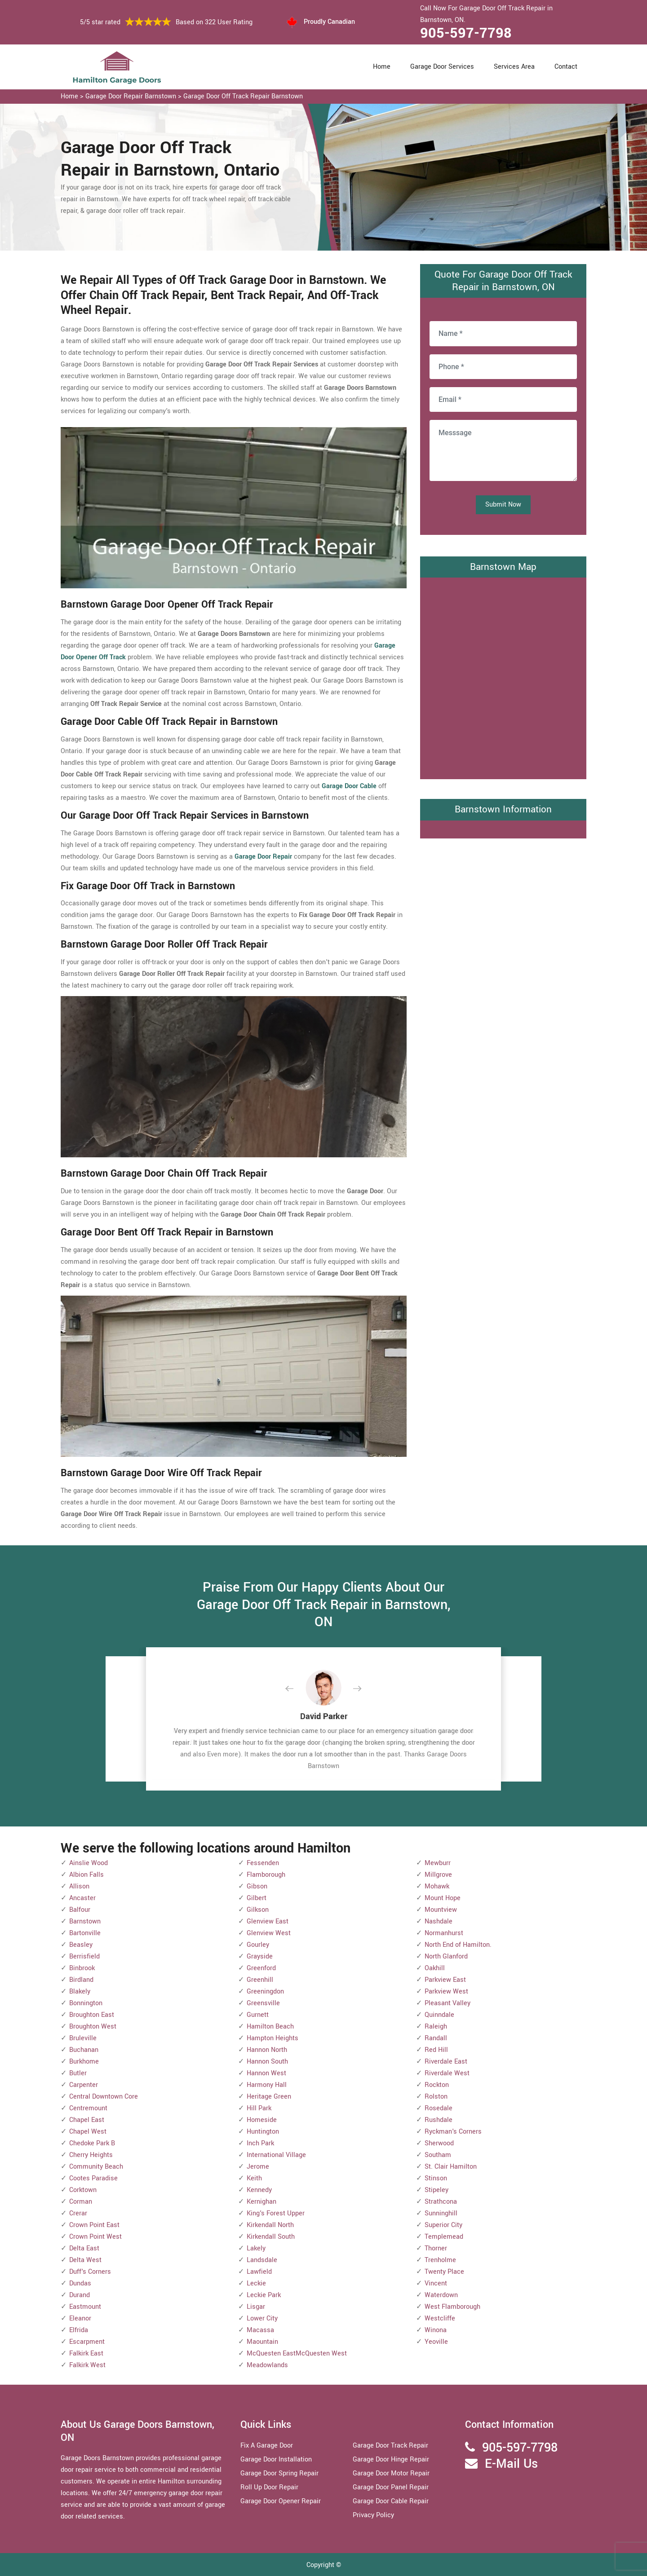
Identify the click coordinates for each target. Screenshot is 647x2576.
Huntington (263, 2131)
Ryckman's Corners (453, 2131)
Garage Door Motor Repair (391, 2473)
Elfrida (78, 2330)
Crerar (78, 2213)
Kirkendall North (270, 2225)
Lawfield (259, 2271)
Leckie (256, 2283)
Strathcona (441, 2201)
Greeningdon (265, 1991)
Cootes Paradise (93, 2178)
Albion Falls (86, 1874)
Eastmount (85, 2306)
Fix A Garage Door (266, 2445)
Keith (254, 2178)
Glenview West (269, 1933)
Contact (565, 66)
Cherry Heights (91, 2155)
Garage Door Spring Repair (279, 2473)
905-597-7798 (466, 33)
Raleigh (436, 2026)
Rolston (436, 2096)
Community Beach (96, 2166)
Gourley (258, 1945)
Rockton (437, 2085)
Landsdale (262, 2260)
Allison (79, 1886)
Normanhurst (444, 1933)
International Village (276, 2155)
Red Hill (436, 2050)
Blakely (79, 1991)
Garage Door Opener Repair (280, 2501)
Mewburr (438, 1863)
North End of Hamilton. (458, 1945)
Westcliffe (440, 2318)
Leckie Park (264, 2295)
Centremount (88, 2108)
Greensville (263, 2003)
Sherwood (439, 2143)
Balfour (79, 1909)
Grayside (260, 1956)
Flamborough (266, 1874)
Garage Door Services (442, 66)
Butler (78, 2073)
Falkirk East (86, 2353)
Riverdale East (446, 2061)
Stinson (436, 2178)
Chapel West (87, 2131)
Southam (438, 2155)
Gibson (257, 1886)
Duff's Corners (90, 2271)
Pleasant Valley (447, 2003)
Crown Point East (94, 2225)
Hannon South (267, 2061)
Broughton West (92, 2026)
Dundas (80, 2283)
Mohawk (437, 1886)
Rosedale (438, 2108)
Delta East (84, 2248)
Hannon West (266, 2073)
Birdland (81, 1980)
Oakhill (435, 1968)
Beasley (81, 1945)
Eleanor (80, 2318)
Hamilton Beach (270, 2026)
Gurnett (258, 2015)
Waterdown (441, 2295)
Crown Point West (95, 2236)
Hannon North (267, 2050)
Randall (436, 2038)
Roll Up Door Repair (269, 2487)
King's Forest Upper (276, 2213)
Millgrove (438, 1874)
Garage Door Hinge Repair (391, 2459)
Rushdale (438, 2120)
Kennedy (259, 2190)
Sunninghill (441, 2213)
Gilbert (256, 1898)
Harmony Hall (267, 2085)
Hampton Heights (272, 2038)
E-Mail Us (511, 2464)
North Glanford (446, 1956)
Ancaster (82, 1898)
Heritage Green (269, 2096)
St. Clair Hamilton (451, 2166)
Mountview (441, 1909)
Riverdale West (447, 2073)
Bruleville (83, 2038)
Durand (79, 2295)
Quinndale (439, 2015)
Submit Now (503, 504)
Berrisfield (84, 1956)
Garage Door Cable (349, 786)
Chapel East (86, 2120)
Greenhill (260, 1980)
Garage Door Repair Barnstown (130, 96)
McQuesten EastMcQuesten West (297, 2353)
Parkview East (445, 1980)
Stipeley (436, 2190)
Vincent (436, 2283)
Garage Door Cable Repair (391, 2501)
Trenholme (440, 2260)
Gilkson (258, 1909)
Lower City (262, 2318)
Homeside (262, 2120)
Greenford (261, 1968)
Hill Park (259, 2108)
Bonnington (85, 2003)
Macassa (260, 2330)
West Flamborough (452, 2306)
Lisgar (256, 2306)
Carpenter (83, 2085)
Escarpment (87, 2342)
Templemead (444, 2236)
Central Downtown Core (103, 2096)
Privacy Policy (373, 2515)
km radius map (503, 676)
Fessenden (263, 1863)
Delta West (85, 2260)
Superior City (443, 2225)
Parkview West (446, 1991)
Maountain (262, 2342)
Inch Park (260, 2143)
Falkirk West (87, 2365)
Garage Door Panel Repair (391, 2487)
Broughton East (91, 2015)
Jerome (258, 2166)
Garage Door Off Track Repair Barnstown (243, 96)
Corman (80, 2201)
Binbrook (82, 1968)
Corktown (83, 2190)
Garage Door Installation (276, 2459)
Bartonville (85, 1933)
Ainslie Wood (88, 1863)
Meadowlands (267, 2365)
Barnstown (85, 1921)
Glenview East (267, 1921)
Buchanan (83, 2050)
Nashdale (438, 1921)
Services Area (514, 66)
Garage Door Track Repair (390, 2445)
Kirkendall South (271, 2236)
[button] (296, 1689)
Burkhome (84, 2061)
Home (381, 66)
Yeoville (436, 2342)
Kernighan (261, 2201)
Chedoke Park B (92, 2143)
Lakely (256, 2248)
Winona (436, 2330)
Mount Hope (443, 1898)
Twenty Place (444, 2271)
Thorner (436, 2248)
